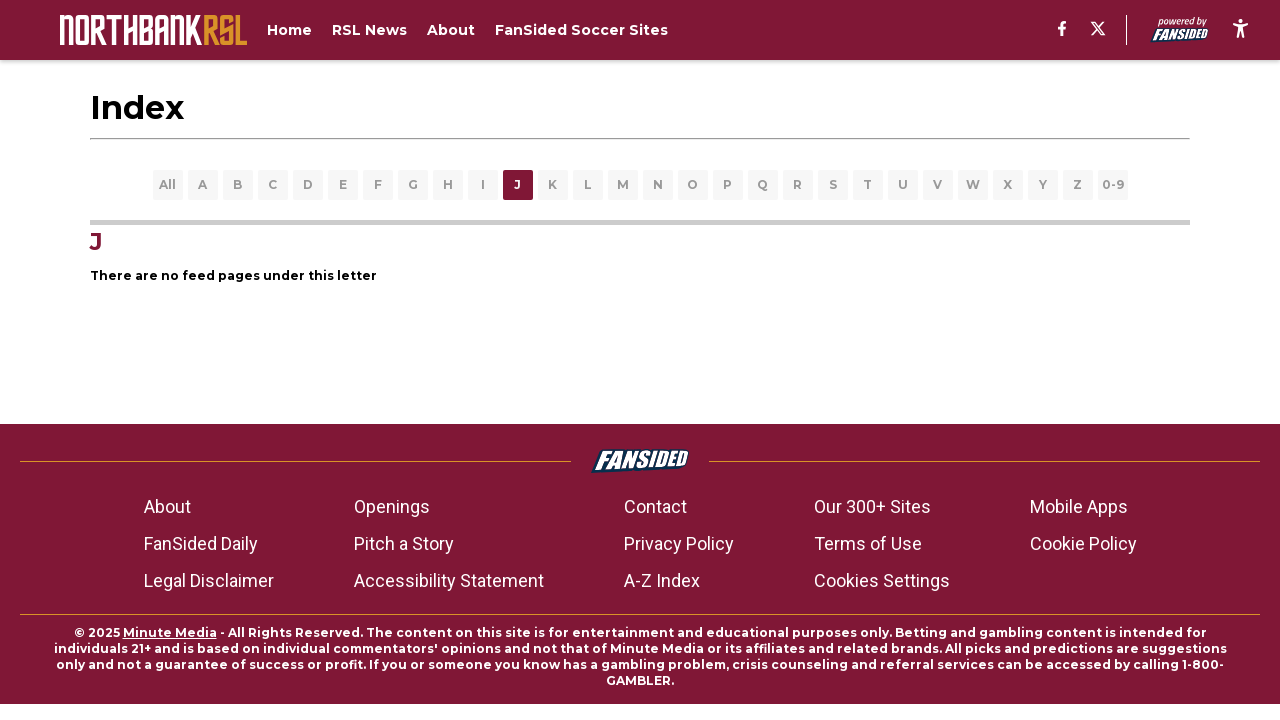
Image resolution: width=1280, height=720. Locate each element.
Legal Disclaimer (209, 580)
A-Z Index (662, 580)
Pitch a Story (404, 543)
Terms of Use (868, 543)
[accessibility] (1240, 30)
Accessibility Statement (449, 580)
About (167, 506)
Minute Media (170, 632)
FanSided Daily (201, 543)
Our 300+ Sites (872, 506)
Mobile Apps (1079, 506)
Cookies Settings (882, 580)
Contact (655, 506)
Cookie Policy (1083, 543)
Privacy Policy (679, 543)
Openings (392, 506)
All (167, 184)
